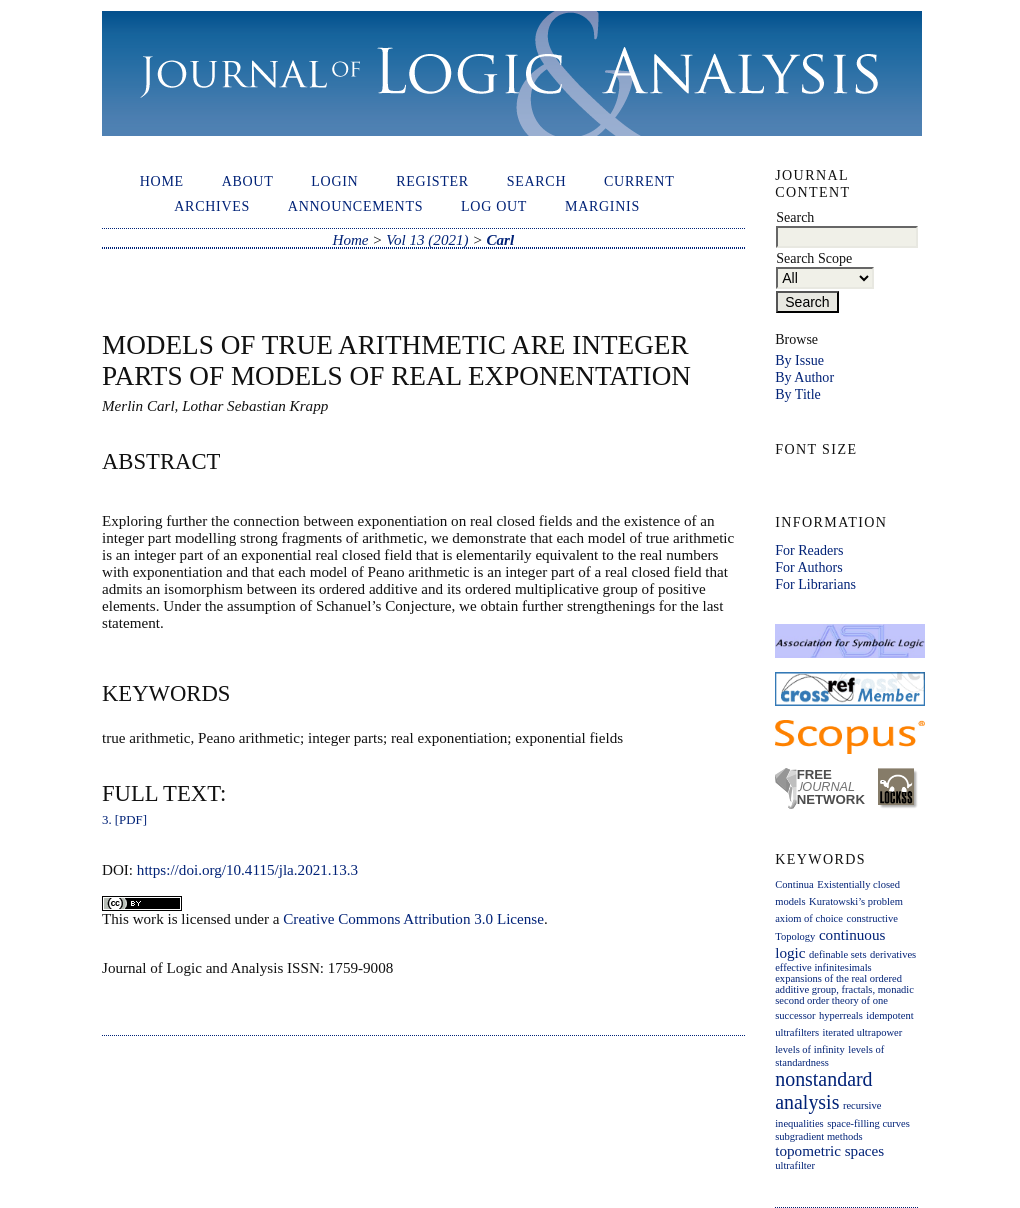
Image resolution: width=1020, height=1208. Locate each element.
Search (537, 181)
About (248, 181)
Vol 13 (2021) (427, 240)
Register (432, 181)
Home (162, 181)
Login (334, 181)
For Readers (809, 550)
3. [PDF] (124, 820)
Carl (500, 240)
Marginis (602, 206)
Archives (212, 206)
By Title (798, 394)
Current (639, 181)
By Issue (799, 360)
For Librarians (815, 584)
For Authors (808, 567)
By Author (804, 377)
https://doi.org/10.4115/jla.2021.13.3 (247, 870)
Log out (494, 206)
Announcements (355, 206)
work (148, 919)
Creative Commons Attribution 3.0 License (413, 919)
